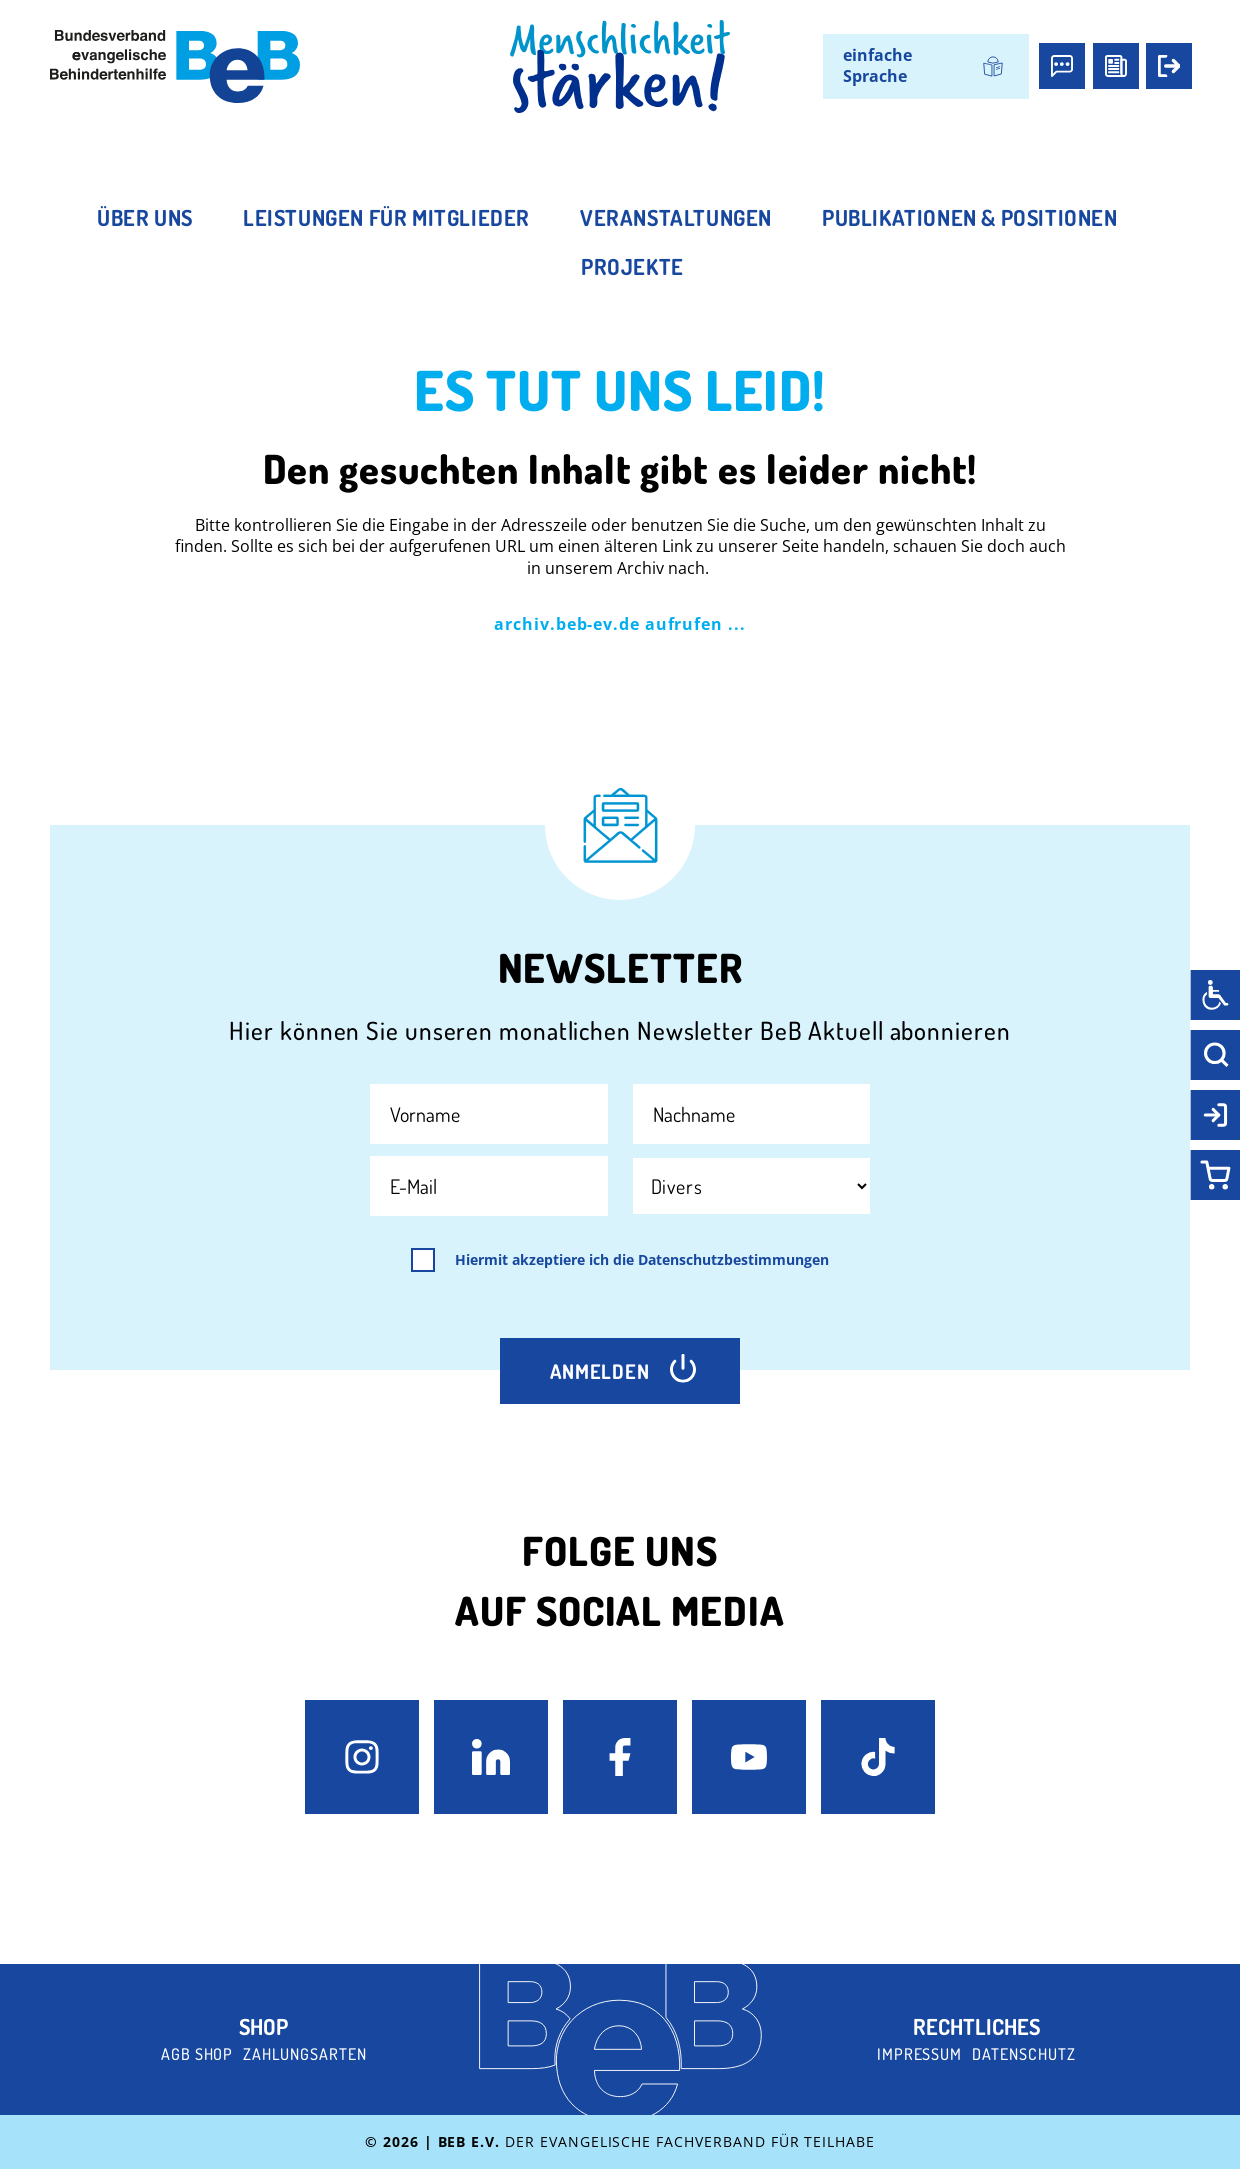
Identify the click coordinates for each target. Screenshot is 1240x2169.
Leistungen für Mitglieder (386, 217)
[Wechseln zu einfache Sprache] (925, 66)
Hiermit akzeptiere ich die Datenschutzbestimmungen (642, 1260)
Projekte (632, 266)
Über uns (145, 217)
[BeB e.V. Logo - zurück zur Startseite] (175, 66)
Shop (263, 2026)
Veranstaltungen (676, 217)
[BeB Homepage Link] (620, 67)
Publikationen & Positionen (970, 217)
